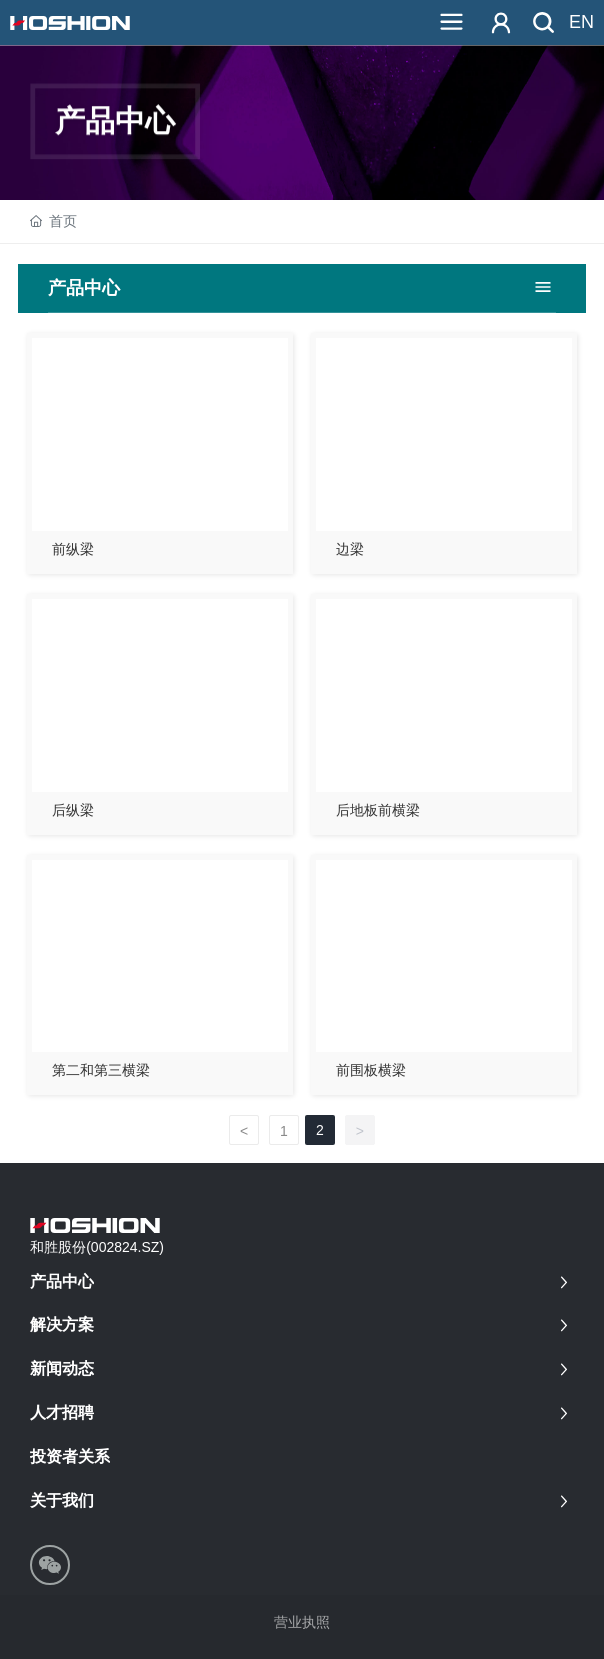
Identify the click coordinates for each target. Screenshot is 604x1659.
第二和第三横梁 (101, 1070)
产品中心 (115, 169)
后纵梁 (73, 810)
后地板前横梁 (378, 810)
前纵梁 (73, 549)
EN (581, 22)
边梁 (350, 549)
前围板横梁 (371, 1070)
